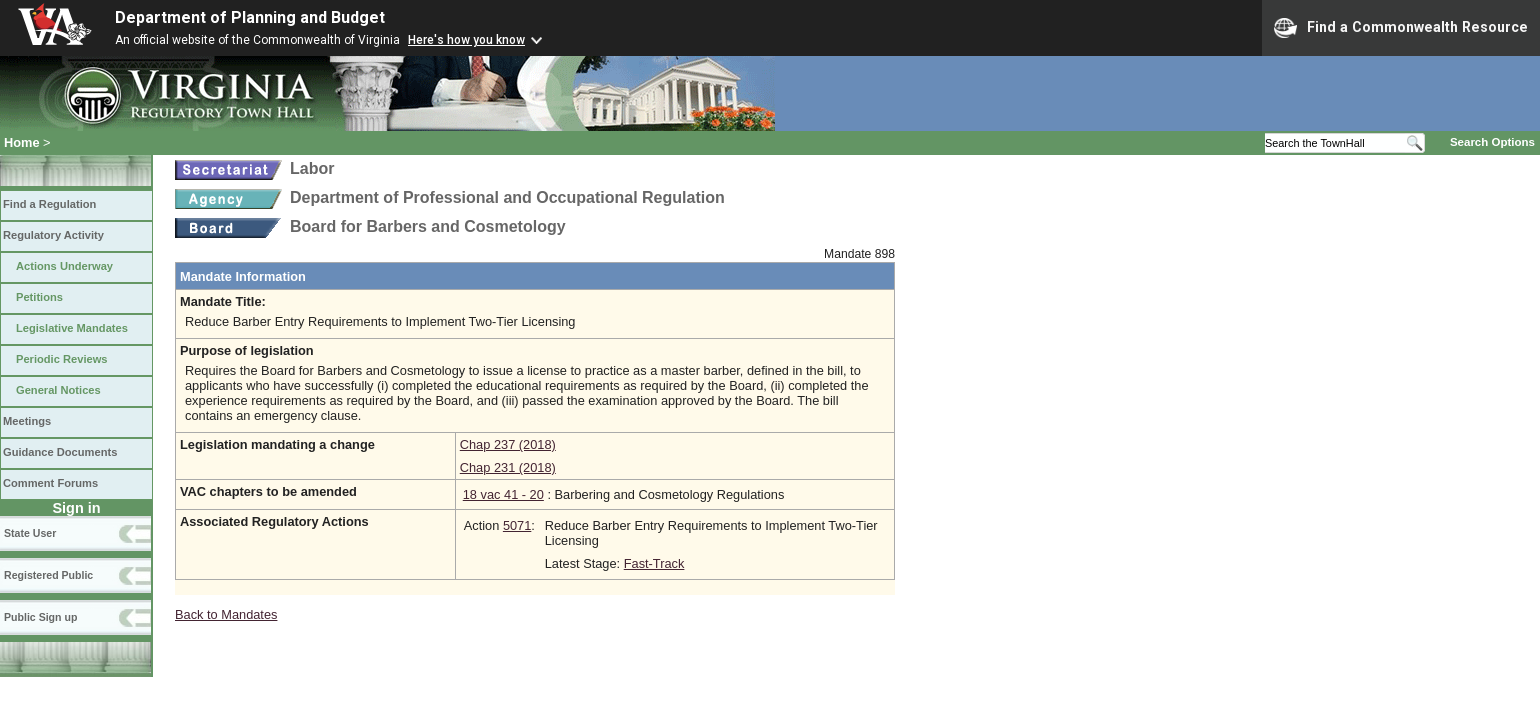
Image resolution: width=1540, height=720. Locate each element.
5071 (517, 525)
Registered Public (48, 575)
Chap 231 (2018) (508, 467)
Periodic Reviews (62, 359)
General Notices (58, 390)
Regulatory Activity (53, 235)
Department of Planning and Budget (250, 17)
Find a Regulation (49, 204)
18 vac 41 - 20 (503, 494)
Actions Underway (64, 266)
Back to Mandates (226, 614)
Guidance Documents (60, 452)
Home (22, 142)
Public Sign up (40, 617)
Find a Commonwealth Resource (1401, 28)
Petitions (39, 297)
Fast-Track (654, 563)
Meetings (27, 421)
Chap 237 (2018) (508, 444)
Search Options (1492, 142)
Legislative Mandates (72, 328)
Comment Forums (50, 483)
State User (30, 533)
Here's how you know (466, 40)
